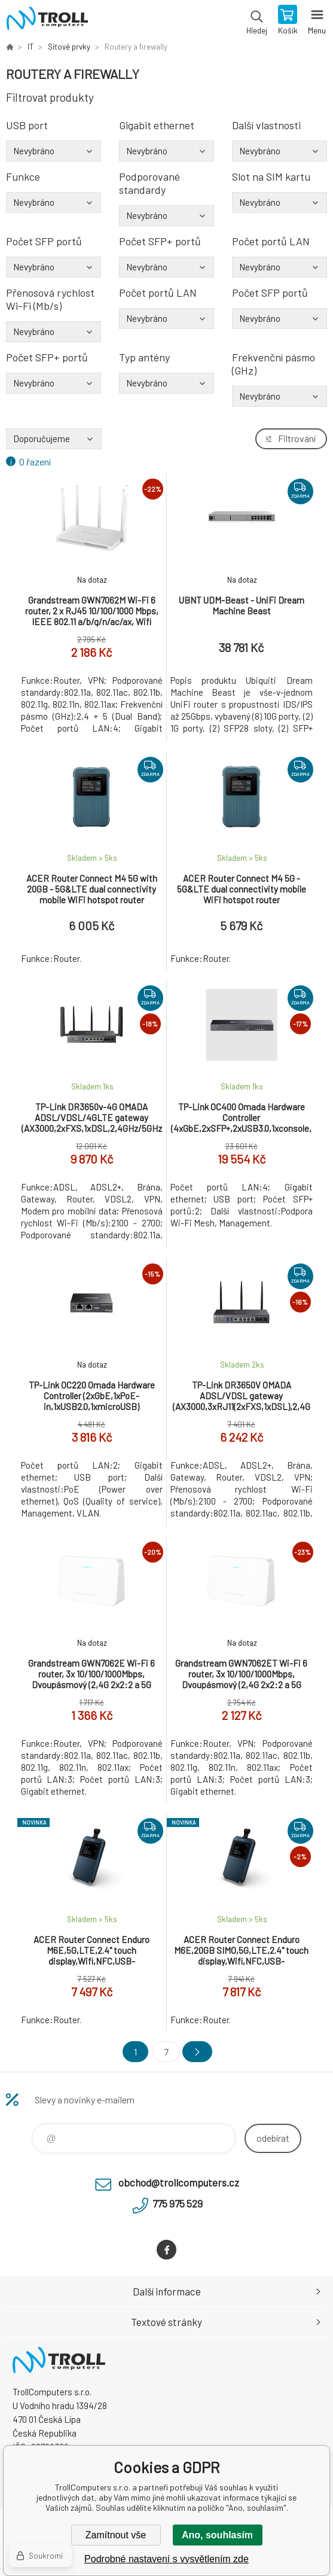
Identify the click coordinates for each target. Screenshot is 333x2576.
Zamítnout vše (115, 2535)
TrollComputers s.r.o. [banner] (47, 21)
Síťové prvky (69, 46)
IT (30, 46)
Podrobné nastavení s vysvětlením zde (166, 2559)
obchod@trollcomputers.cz (178, 2182)
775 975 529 (177, 2203)
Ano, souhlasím (217, 2535)
